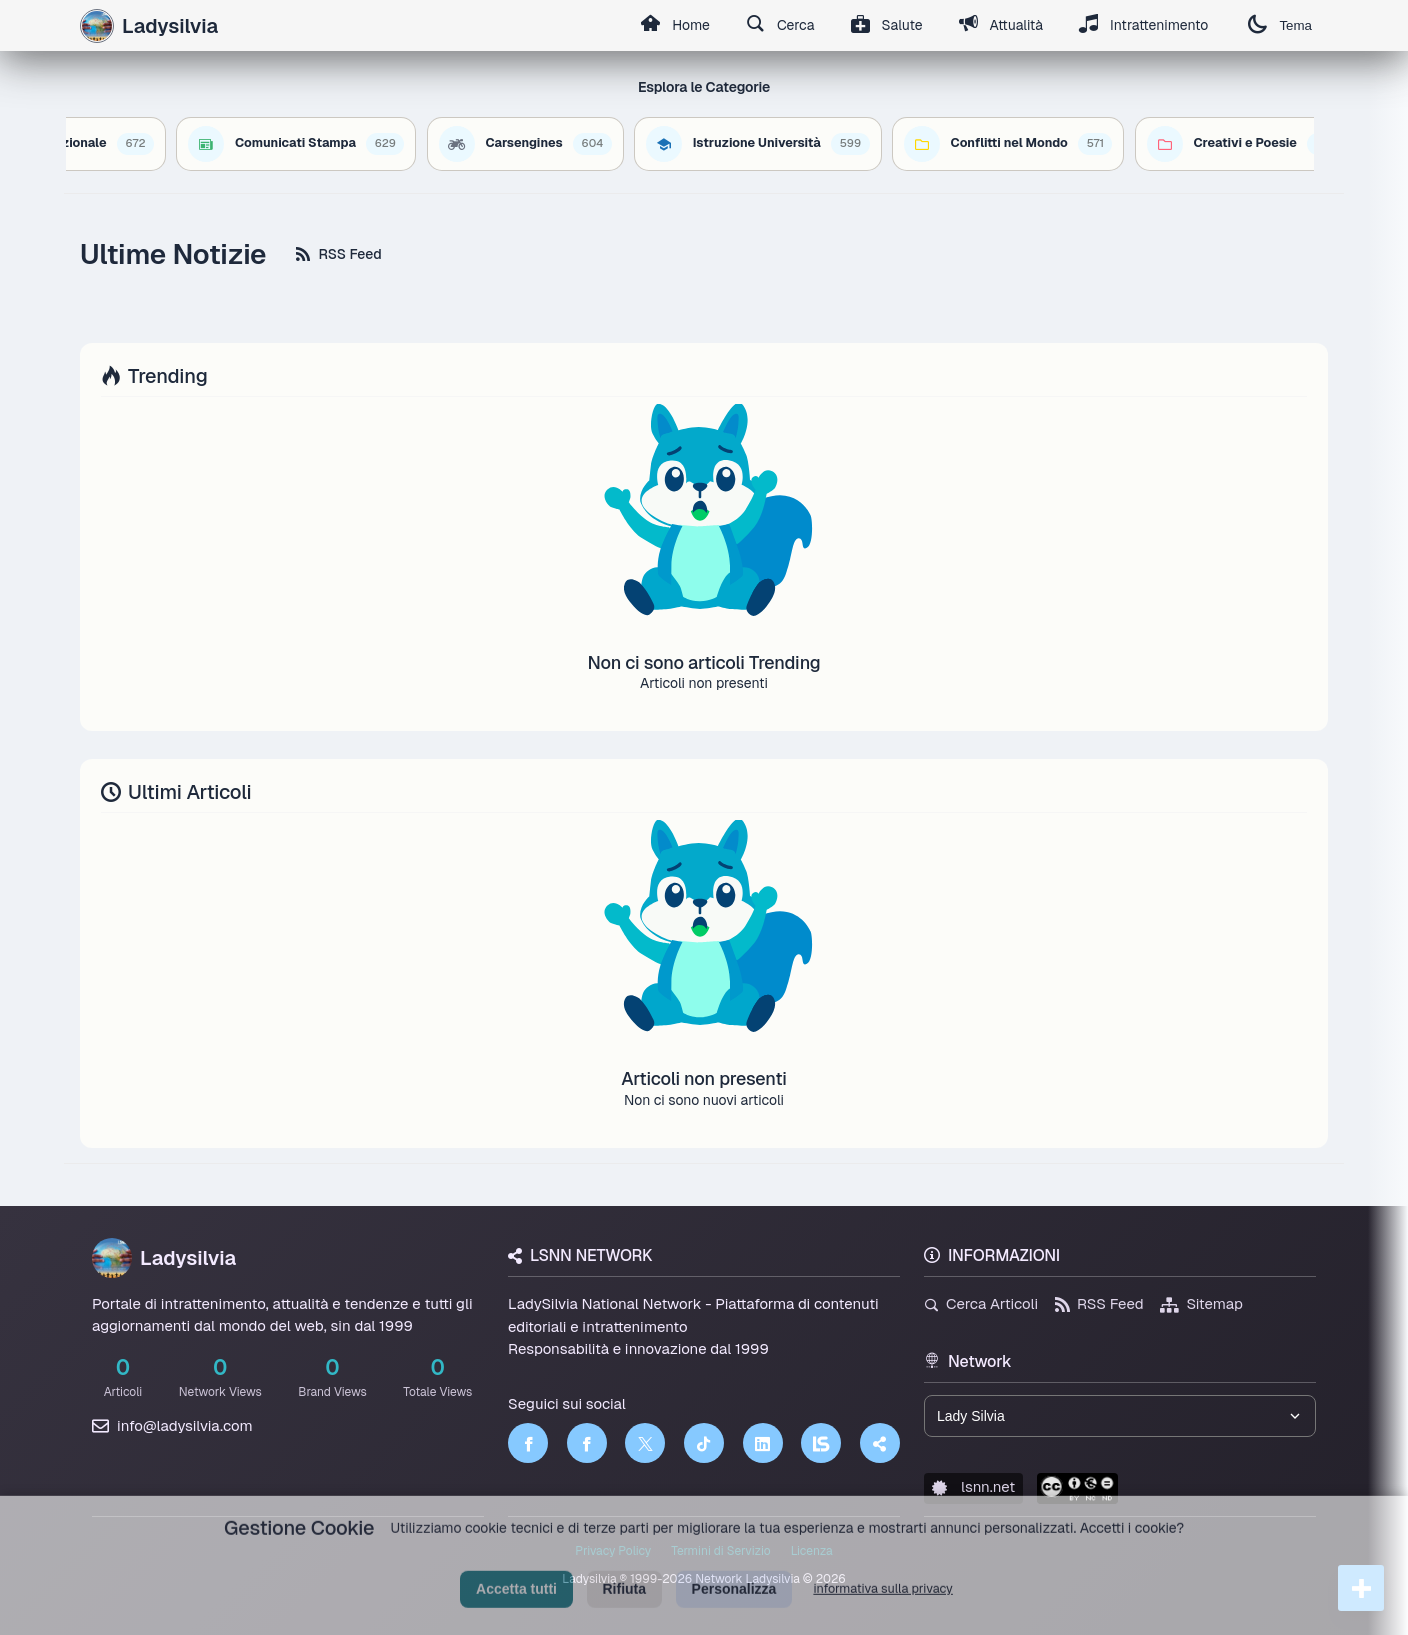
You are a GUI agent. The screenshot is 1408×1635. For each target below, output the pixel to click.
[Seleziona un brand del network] (1120, 1416)
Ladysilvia (164, 1258)
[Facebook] (528, 1443)
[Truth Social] (880, 1443)
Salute (887, 26)
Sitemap (1201, 1303)
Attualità (1001, 26)
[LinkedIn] (763, 1443)
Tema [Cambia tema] (1280, 25)
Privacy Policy (613, 1551)
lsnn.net (973, 1486)
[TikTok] (704, 1443)
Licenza (812, 1551)
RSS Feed (338, 254)
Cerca (780, 26)
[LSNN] (821, 1443)
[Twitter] (645, 1443)
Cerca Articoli (981, 1303)
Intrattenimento (1144, 26)
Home (675, 26)
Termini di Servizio (720, 1551)
